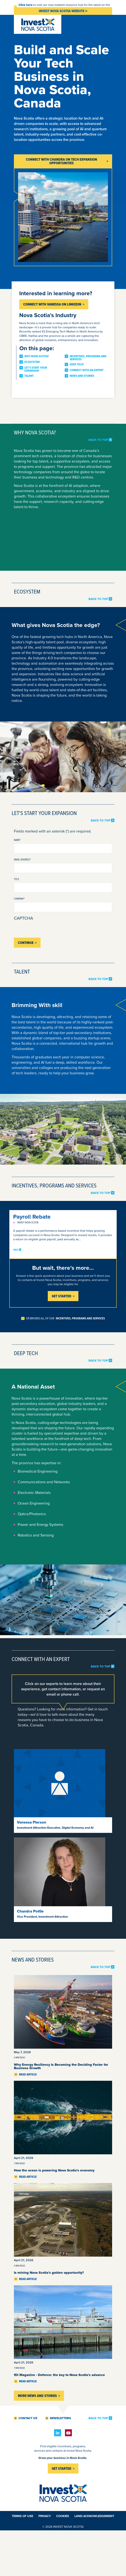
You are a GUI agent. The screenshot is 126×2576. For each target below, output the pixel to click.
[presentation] (43, 939)
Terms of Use (22, 2516)
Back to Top (98, 439)
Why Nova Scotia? (36, 356)
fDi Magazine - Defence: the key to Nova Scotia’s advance (59, 2374)
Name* (17, 840)
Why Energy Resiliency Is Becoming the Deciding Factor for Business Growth (61, 2066)
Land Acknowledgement (94, 2516)
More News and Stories (37, 2395)
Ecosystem (32, 362)
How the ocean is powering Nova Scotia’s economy (54, 2170)
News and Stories (82, 376)
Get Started (61, 1296)
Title (16, 879)
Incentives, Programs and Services (88, 358)
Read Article (28, 2074)
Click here (25, 5)
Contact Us (27, 2418)
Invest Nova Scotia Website (61, 10)
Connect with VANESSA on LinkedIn (52, 304)
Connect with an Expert (87, 370)
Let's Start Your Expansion (35, 369)
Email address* (22, 860)
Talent (29, 376)
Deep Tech (77, 364)
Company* (19, 899)
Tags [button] (15, 1249)
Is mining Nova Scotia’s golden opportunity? (49, 2272)
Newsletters (60, 2418)
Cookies (62, 2516)
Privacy (44, 2516)
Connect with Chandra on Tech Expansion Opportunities (61, 161)
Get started (61, 2468)
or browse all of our (65, 1318)
